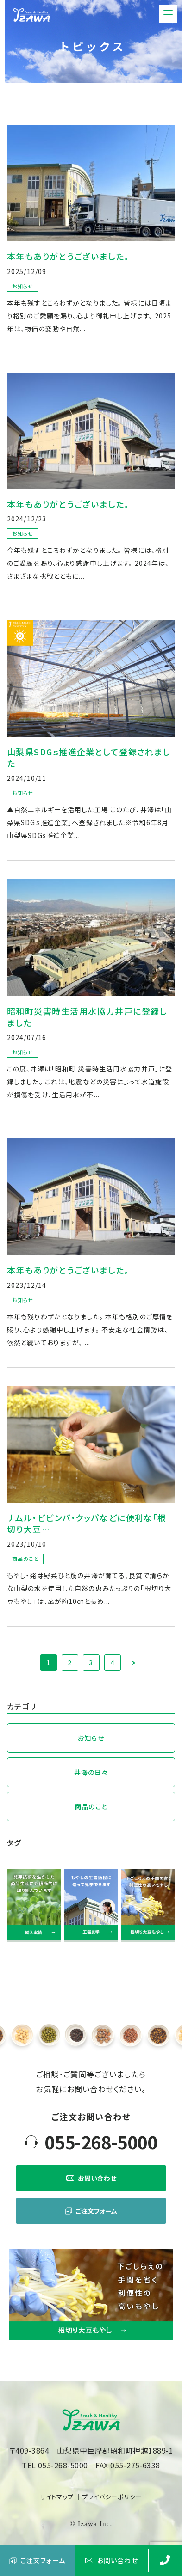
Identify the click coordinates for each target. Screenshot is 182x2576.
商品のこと (91, 1806)
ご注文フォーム (91, 2210)
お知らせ (91, 1738)
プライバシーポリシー (112, 2496)
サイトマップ (57, 2496)
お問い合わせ (91, 2178)
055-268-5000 (100, 2142)
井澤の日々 (91, 1772)
